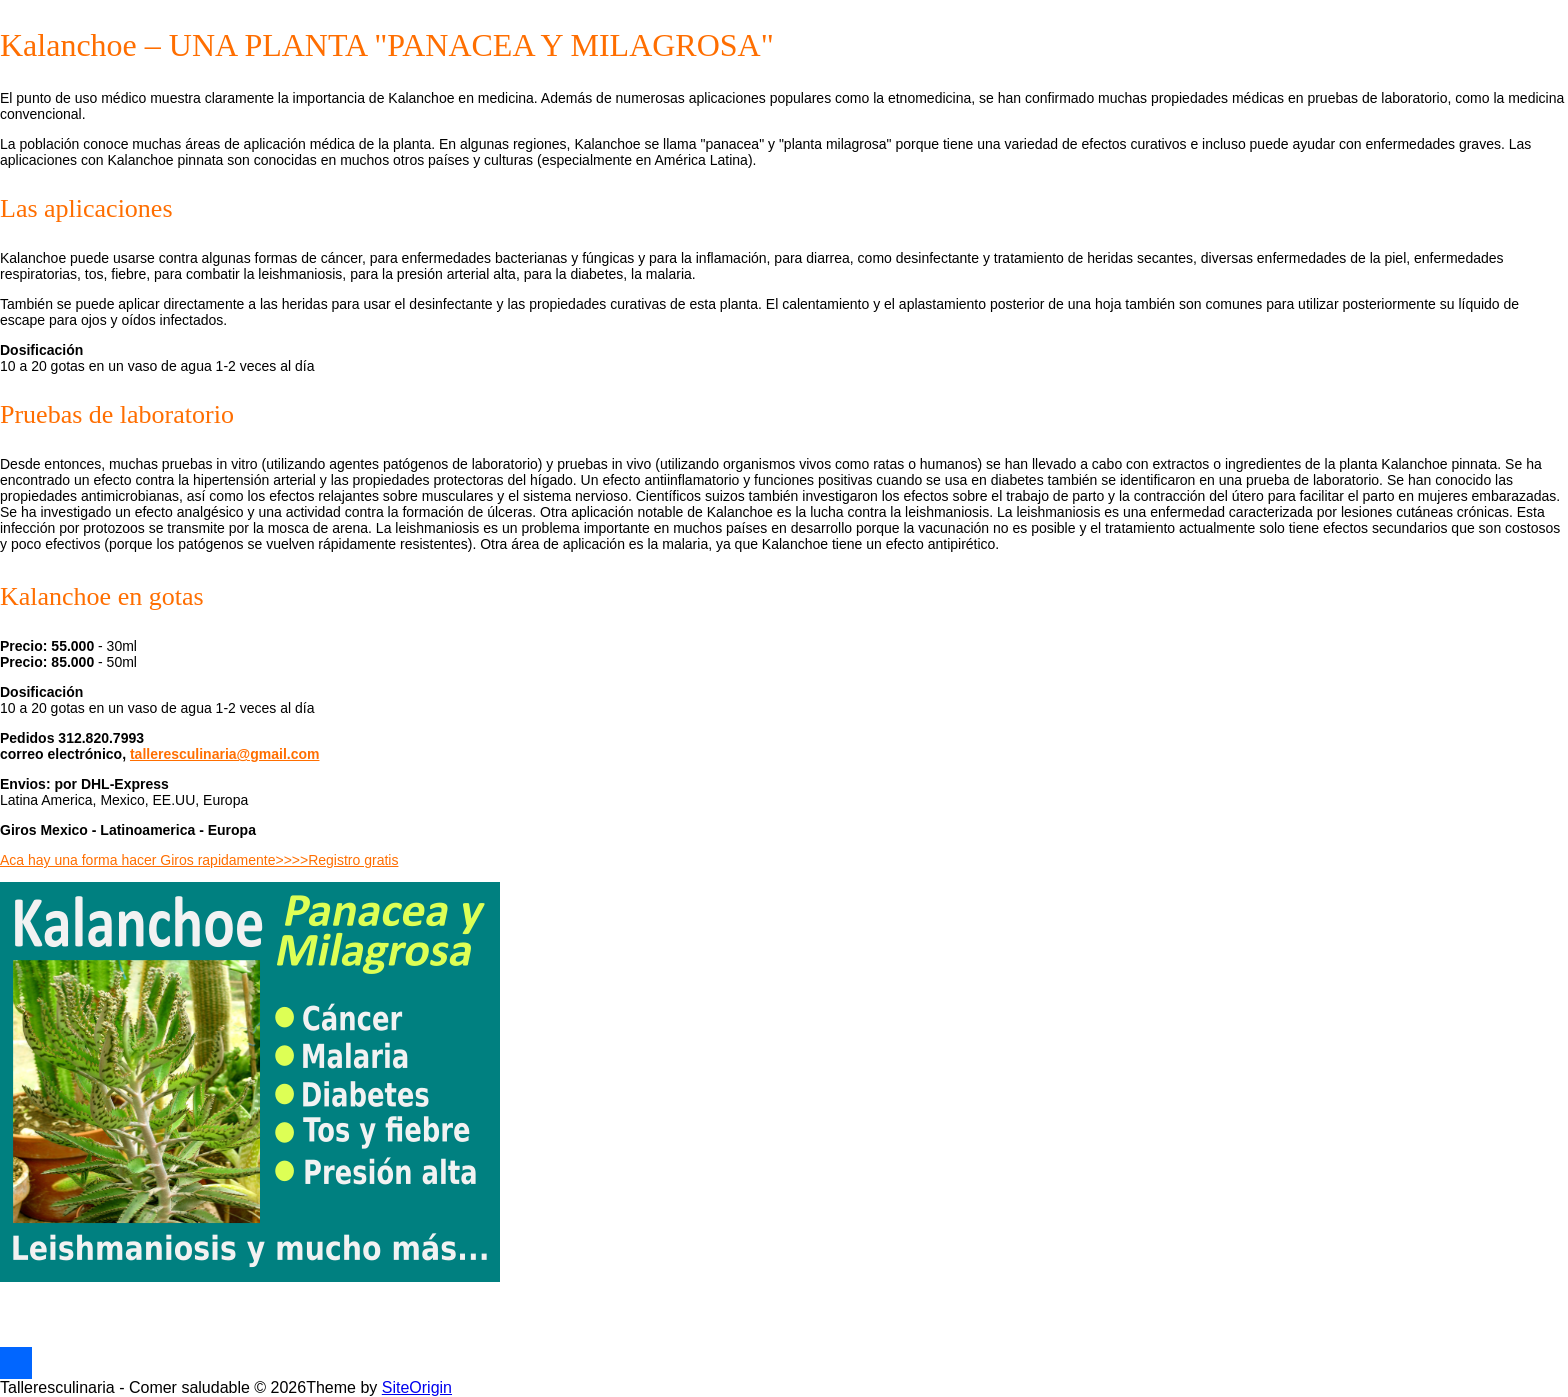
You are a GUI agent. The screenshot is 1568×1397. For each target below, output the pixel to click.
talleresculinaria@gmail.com (225, 754)
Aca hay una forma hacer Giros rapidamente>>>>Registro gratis (199, 860)
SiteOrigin (417, 1387)
